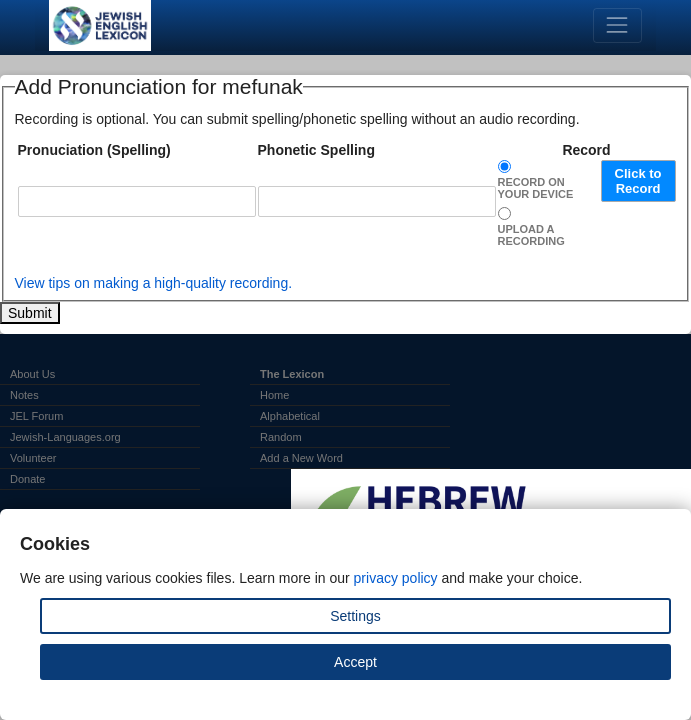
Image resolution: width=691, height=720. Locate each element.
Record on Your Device (536, 188)
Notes (24, 395)
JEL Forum (36, 416)
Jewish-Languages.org (65, 437)
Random (281, 437)
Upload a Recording (531, 235)
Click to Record (638, 181)
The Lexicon (292, 374)
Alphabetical (290, 416)
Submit (30, 313)
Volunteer (33, 458)
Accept (355, 662)
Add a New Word (301, 458)
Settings (355, 616)
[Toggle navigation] (617, 25)
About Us (32, 374)
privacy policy (396, 578)
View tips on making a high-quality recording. (154, 283)
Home (274, 395)
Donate (27, 479)
